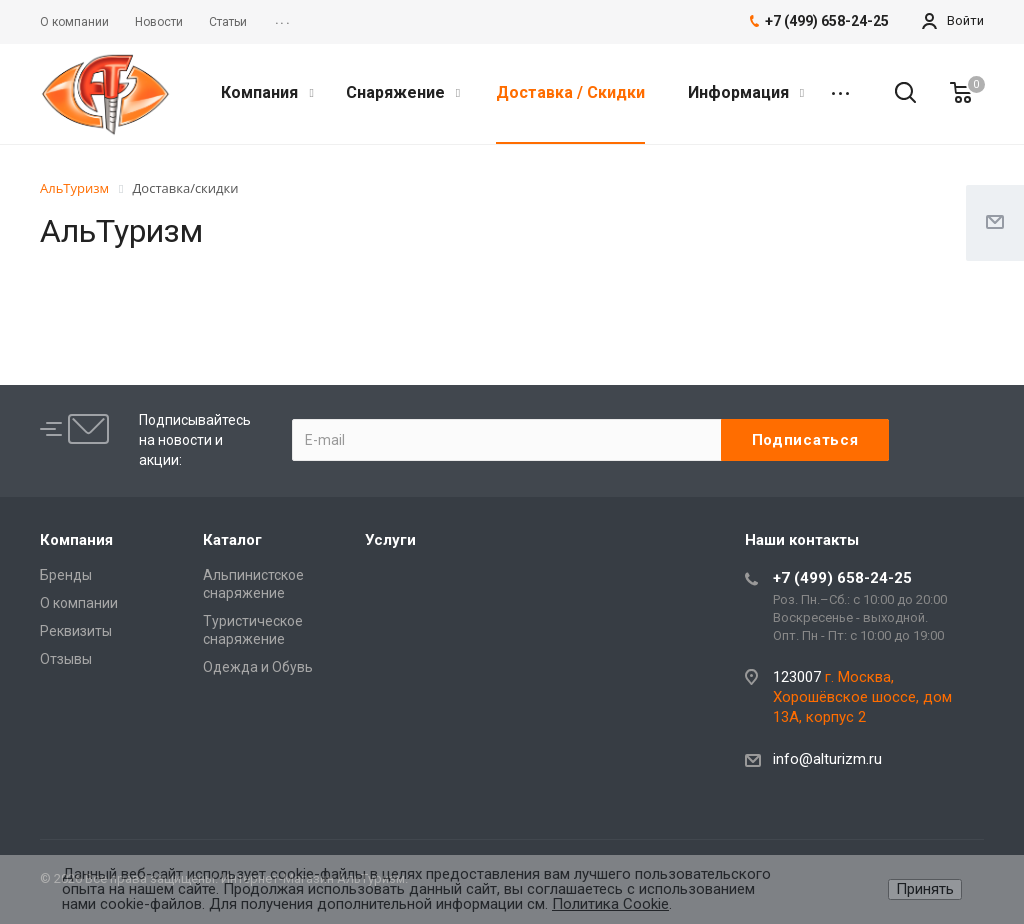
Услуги (390, 540)
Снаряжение (403, 92)
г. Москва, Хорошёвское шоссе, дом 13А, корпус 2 (862, 697)
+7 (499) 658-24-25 (842, 578)
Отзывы (66, 659)
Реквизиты (76, 631)
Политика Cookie (610, 904)
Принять (925, 889)
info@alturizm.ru (827, 759)
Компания (267, 92)
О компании (79, 603)
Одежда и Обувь (258, 667)
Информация (746, 92)
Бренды (66, 575)
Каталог (232, 540)
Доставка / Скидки (570, 92)
